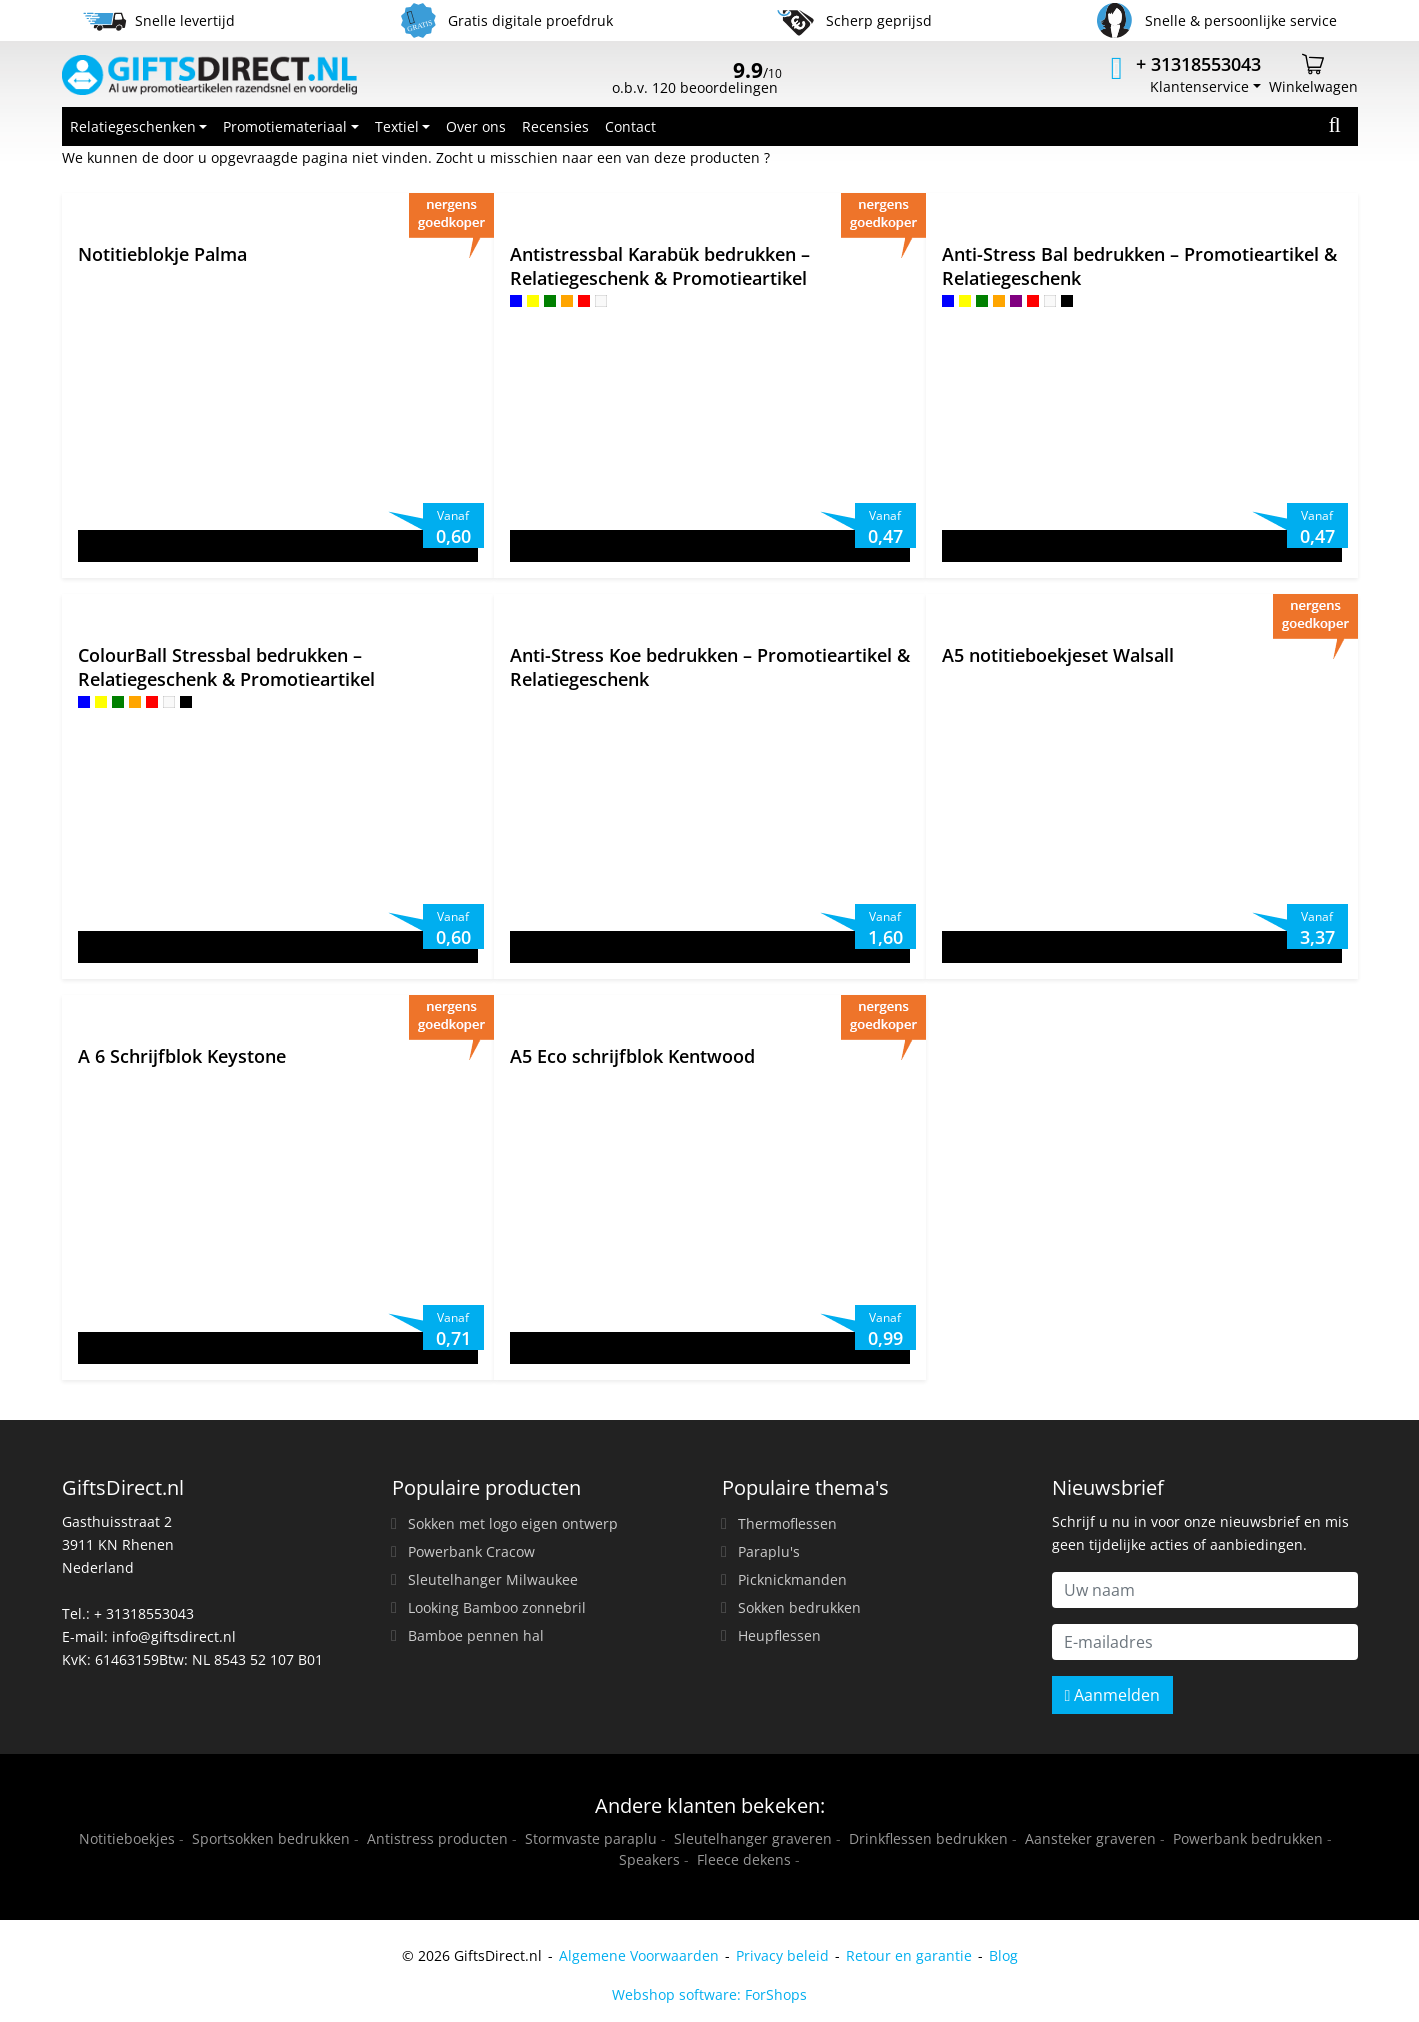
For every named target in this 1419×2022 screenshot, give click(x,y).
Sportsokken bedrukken (271, 1838)
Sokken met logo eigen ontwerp (513, 1523)
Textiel (397, 126)
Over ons (476, 126)
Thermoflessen (787, 1523)
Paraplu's (769, 1551)
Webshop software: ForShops (709, 1994)
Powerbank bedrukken (1248, 1838)
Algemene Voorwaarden (639, 1955)
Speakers (649, 1859)
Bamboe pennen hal (476, 1635)
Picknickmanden (792, 1579)
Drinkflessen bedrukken (928, 1838)
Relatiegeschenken (133, 126)
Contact (630, 126)
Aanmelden (1113, 1695)
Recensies (555, 126)
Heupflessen (779, 1635)
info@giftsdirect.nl (174, 1636)
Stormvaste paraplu (591, 1838)
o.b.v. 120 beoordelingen (697, 80)
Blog (1003, 1955)
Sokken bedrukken (799, 1607)
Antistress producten (437, 1838)
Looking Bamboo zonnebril (497, 1607)
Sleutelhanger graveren (753, 1838)
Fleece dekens (744, 1859)
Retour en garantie (909, 1955)
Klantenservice (1199, 86)
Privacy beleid (782, 1955)
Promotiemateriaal (285, 126)
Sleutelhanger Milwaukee (493, 1579)
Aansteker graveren (1090, 1838)
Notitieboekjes (127, 1838)
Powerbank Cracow (471, 1551)
